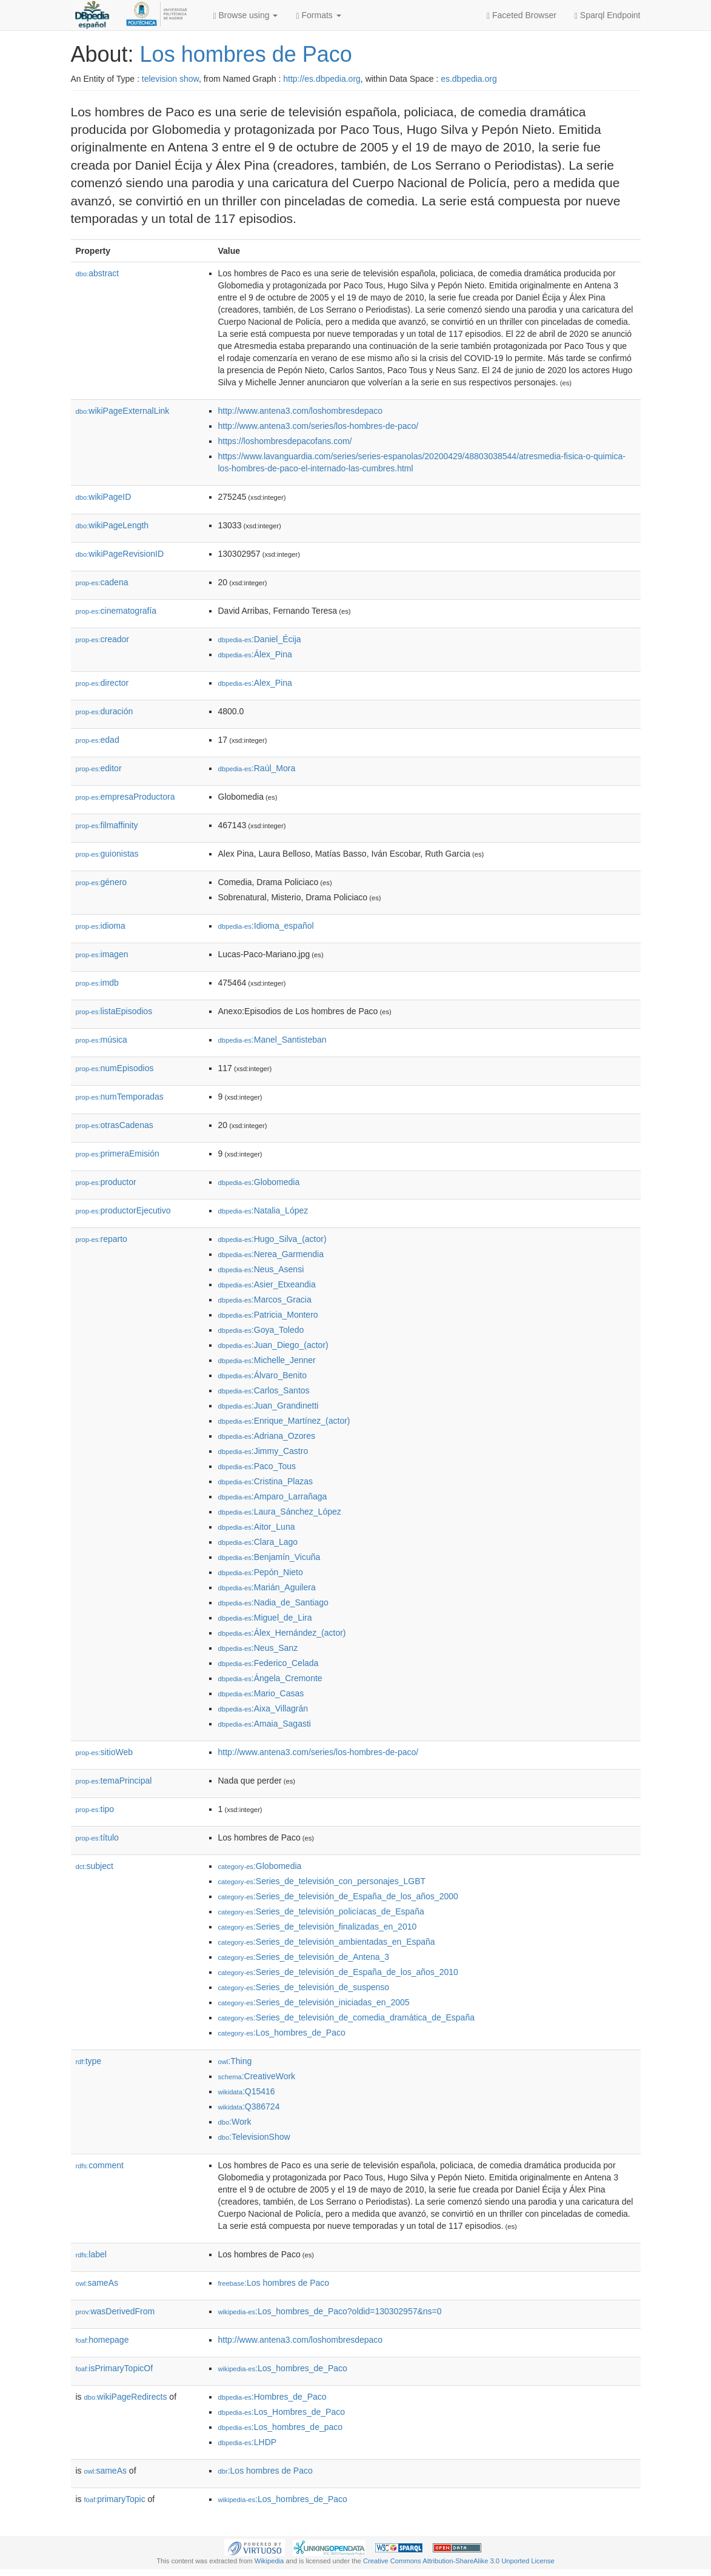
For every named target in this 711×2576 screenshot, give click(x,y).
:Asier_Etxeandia (267, 1284)
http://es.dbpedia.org (322, 79)
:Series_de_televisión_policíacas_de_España (321, 1911)
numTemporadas (120, 1096)
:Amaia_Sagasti (264, 1723)
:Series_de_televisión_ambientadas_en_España (326, 1942)
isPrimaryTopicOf (114, 2368)
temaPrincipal (114, 1780)
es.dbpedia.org (469, 79)
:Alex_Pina (255, 683)
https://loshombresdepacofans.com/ (285, 441)
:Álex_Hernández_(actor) (282, 1633)
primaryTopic (114, 2499)
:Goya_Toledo (261, 1330)
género (101, 882)
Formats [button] (318, 15)
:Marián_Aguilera (267, 1587)
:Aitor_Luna (256, 1527)
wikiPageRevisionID (120, 554)
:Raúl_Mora (257, 768)
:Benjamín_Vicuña (269, 1557)
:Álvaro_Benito (262, 1375)
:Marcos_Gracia (265, 1299)
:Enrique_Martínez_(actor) (284, 1421)
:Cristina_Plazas (265, 1481)
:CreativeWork (257, 2076)
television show (170, 79)
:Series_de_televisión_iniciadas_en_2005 (314, 2002)
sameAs (97, 2283)
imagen (102, 954)
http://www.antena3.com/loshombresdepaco (300, 411)
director (102, 683)
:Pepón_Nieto (260, 1572)
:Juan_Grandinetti (268, 1405)
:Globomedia (259, 1182)
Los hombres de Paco (246, 54)
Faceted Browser (521, 15)
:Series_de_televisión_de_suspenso (304, 1987)
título (97, 1837)
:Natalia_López (263, 1210)
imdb (97, 983)
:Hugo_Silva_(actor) (272, 1239)
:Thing (235, 2061)
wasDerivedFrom (115, 2311)
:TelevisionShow (254, 2137)
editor (99, 768)
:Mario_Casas (261, 1693)
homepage (102, 2340)
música (101, 1039)
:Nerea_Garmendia (271, 1254)
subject (94, 1866)
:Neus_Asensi (261, 1269)
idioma (100, 926)
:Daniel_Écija (259, 639)
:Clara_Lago (258, 1542)
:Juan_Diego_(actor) (273, 1345)
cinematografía (116, 611)
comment (100, 2165)
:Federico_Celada (268, 1663)
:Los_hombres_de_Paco (281, 2032)
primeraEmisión (117, 1153)
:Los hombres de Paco (274, 2283)
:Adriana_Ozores (266, 1436)
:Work (235, 2121)
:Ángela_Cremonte (270, 1678)
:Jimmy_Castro (263, 1451)
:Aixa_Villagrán (263, 1708)
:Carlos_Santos (264, 1390)
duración (104, 711)
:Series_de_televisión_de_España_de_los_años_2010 (338, 1972)
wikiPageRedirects (125, 2397)
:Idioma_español (266, 926)
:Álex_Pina (255, 654)
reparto (101, 1239)
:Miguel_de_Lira (265, 1617)
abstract (97, 273)
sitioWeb (104, 1752)
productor (106, 1182)
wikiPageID (104, 497)
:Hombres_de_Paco (272, 2397)
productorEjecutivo (123, 1210)
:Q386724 (249, 2106)
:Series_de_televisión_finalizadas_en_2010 (317, 1926)
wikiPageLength (112, 525)
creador (103, 639)
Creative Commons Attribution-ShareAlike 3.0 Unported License (459, 2560)
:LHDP (247, 2442)
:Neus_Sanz (258, 1648)
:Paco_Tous (257, 1466)
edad (97, 740)
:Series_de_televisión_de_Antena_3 (304, 1957)
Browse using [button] (245, 15)
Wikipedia (269, 2560)
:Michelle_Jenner (267, 1360)
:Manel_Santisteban (272, 1039)
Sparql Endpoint (608, 15)
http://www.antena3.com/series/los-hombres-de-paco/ (318, 426)
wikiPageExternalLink (123, 411)
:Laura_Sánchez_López (279, 1511)
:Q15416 (246, 2091)
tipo (95, 1809)
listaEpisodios (114, 1011)
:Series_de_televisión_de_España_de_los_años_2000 (338, 1896)
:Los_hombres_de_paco (280, 2427)
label (91, 2254)
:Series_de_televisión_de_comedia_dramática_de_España (346, 2017)
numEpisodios (115, 1068)
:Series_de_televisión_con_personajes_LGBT (322, 1881)
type (89, 2061)
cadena (102, 582)
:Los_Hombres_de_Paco (281, 2412)
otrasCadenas (114, 1125)
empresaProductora (125, 797)
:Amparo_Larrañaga (272, 1496)
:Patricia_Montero (268, 1315)
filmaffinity (107, 825)
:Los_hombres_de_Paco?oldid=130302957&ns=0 (330, 2311)
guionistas (107, 853)
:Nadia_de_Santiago (273, 1602)
